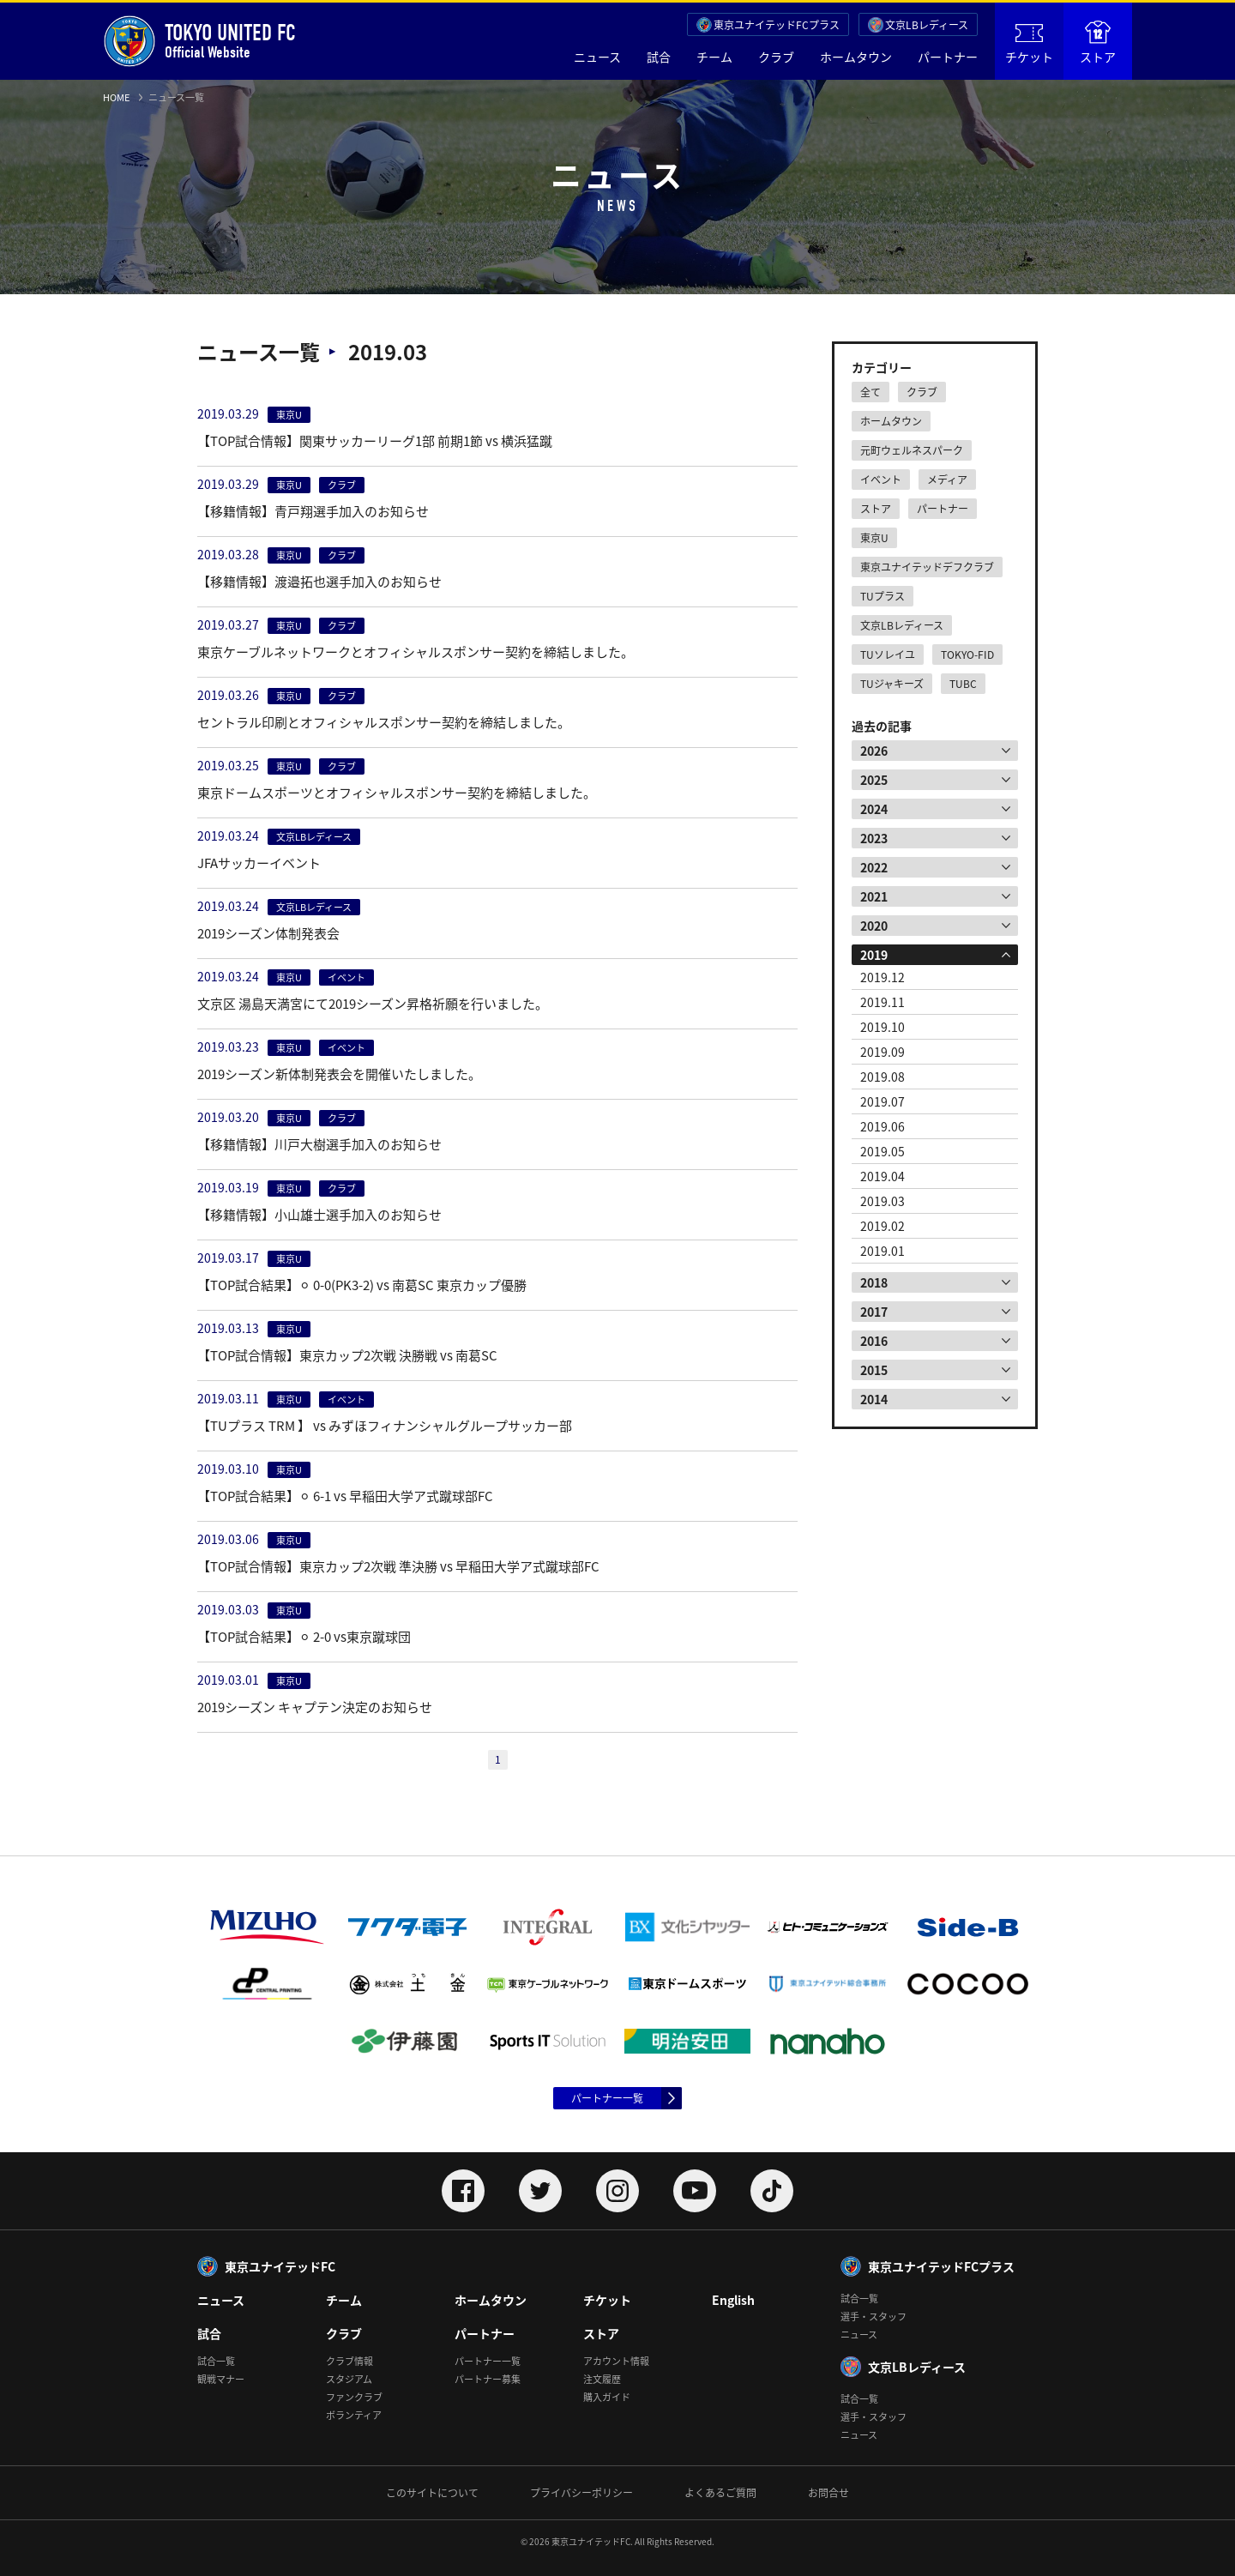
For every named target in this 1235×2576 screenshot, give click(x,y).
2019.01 (882, 1250)
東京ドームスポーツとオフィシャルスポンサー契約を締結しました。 (396, 792)
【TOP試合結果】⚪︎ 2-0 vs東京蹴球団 (304, 1636)
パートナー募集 (488, 2379)
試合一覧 (216, 2361)
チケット (1029, 44)
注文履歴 (602, 2379)
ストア (1098, 43)
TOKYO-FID (967, 654)
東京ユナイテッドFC (280, 2266)
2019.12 (882, 977)
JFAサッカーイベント (259, 863)
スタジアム (349, 2379)
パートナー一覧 (607, 2098)
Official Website (199, 41)
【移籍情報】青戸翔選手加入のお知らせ (313, 511)
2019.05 (882, 1151)
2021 (874, 896)
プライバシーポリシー (581, 2493)
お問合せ (828, 2493)
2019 (874, 954)
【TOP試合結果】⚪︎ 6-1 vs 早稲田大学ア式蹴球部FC (345, 1496)
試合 (659, 56)
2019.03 (882, 1201)
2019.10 (882, 1026)
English (733, 2299)
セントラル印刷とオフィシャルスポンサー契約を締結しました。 (383, 722)
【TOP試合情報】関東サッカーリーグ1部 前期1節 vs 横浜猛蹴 (374, 440)
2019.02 (882, 1225)
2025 (874, 779)
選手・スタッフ (873, 2316)
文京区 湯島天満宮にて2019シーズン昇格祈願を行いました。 (372, 1003)
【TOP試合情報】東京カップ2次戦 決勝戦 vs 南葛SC (347, 1355)
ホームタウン (856, 56)
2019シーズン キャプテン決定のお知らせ (314, 1707)
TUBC (963, 683)
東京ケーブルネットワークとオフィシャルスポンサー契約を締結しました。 (415, 651)
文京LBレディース (926, 25)
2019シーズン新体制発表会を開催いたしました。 (339, 1074)
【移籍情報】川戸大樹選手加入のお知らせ (319, 1144)
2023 (874, 838)
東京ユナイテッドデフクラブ (927, 567)
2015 (874, 1369)
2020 (874, 925)
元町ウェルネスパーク (911, 450)
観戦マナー (220, 2379)
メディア (947, 479)
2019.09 (882, 1051)
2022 (874, 867)
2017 (874, 1311)
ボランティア (354, 2415)
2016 (874, 1340)
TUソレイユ (887, 654)
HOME (116, 97)
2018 (874, 1282)
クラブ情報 (349, 2361)
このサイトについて (432, 2493)
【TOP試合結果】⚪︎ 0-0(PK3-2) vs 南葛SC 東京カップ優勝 (362, 1285)
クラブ (776, 56)
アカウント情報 (616, 2361)
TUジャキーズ (892, 683)
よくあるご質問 (720, 2493)
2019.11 (882, 1001)
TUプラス (882, 596)
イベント (880, 479)
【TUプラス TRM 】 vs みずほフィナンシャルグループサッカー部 (384, 1425)
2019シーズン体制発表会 (268, 933)
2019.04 (882, 1176)
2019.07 (882, 1101)
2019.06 (882, 1126)
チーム (714, 56)
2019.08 (882, 1076)
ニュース (597, 56)
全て (870, 392)
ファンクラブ (354, 2397)
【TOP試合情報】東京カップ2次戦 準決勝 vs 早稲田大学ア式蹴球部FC (398, 1566)
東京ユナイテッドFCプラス (777, 25)
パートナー (948, 56)
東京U (874, 538)
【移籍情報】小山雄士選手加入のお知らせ (319, 1214)
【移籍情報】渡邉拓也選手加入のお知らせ (319, 581)
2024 (874, 808)
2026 (874, 750)
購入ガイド (606, 2397)
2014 (874, 1399)
